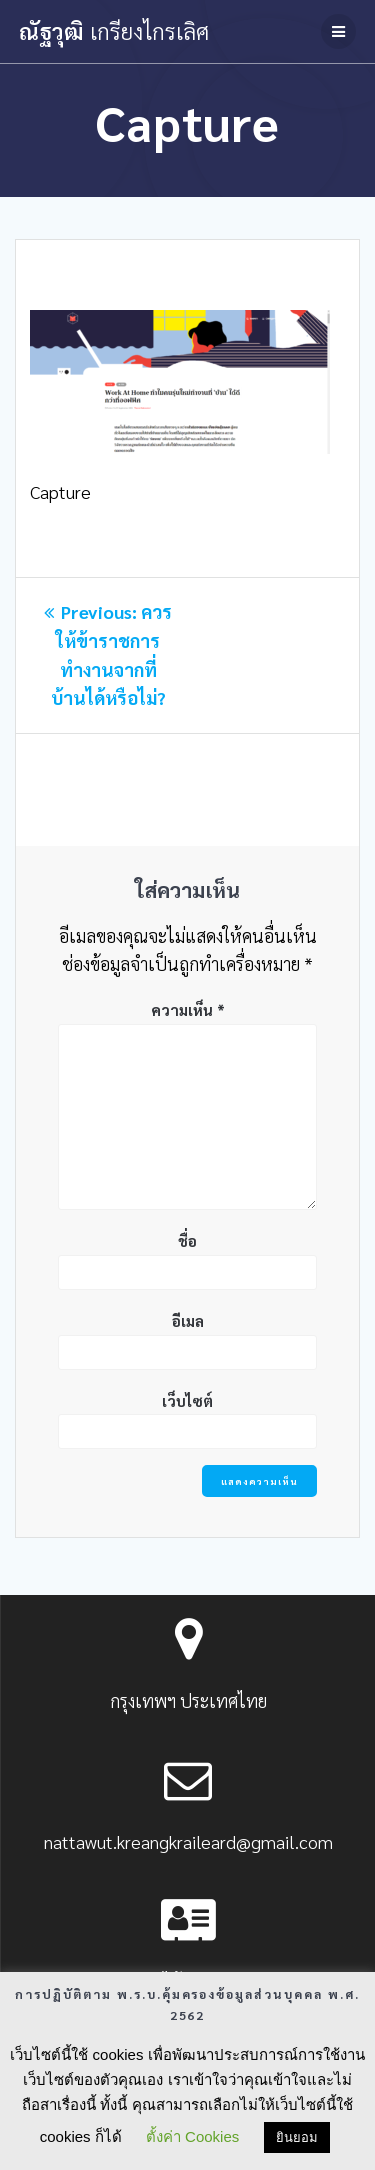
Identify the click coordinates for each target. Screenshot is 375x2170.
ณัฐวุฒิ (114, 31)
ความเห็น (188, 1009)
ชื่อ (187, 1240)
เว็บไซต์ (187, 1400)
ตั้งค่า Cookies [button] (192, 2136)
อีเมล (188, 1320)
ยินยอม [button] (297, 2137)
